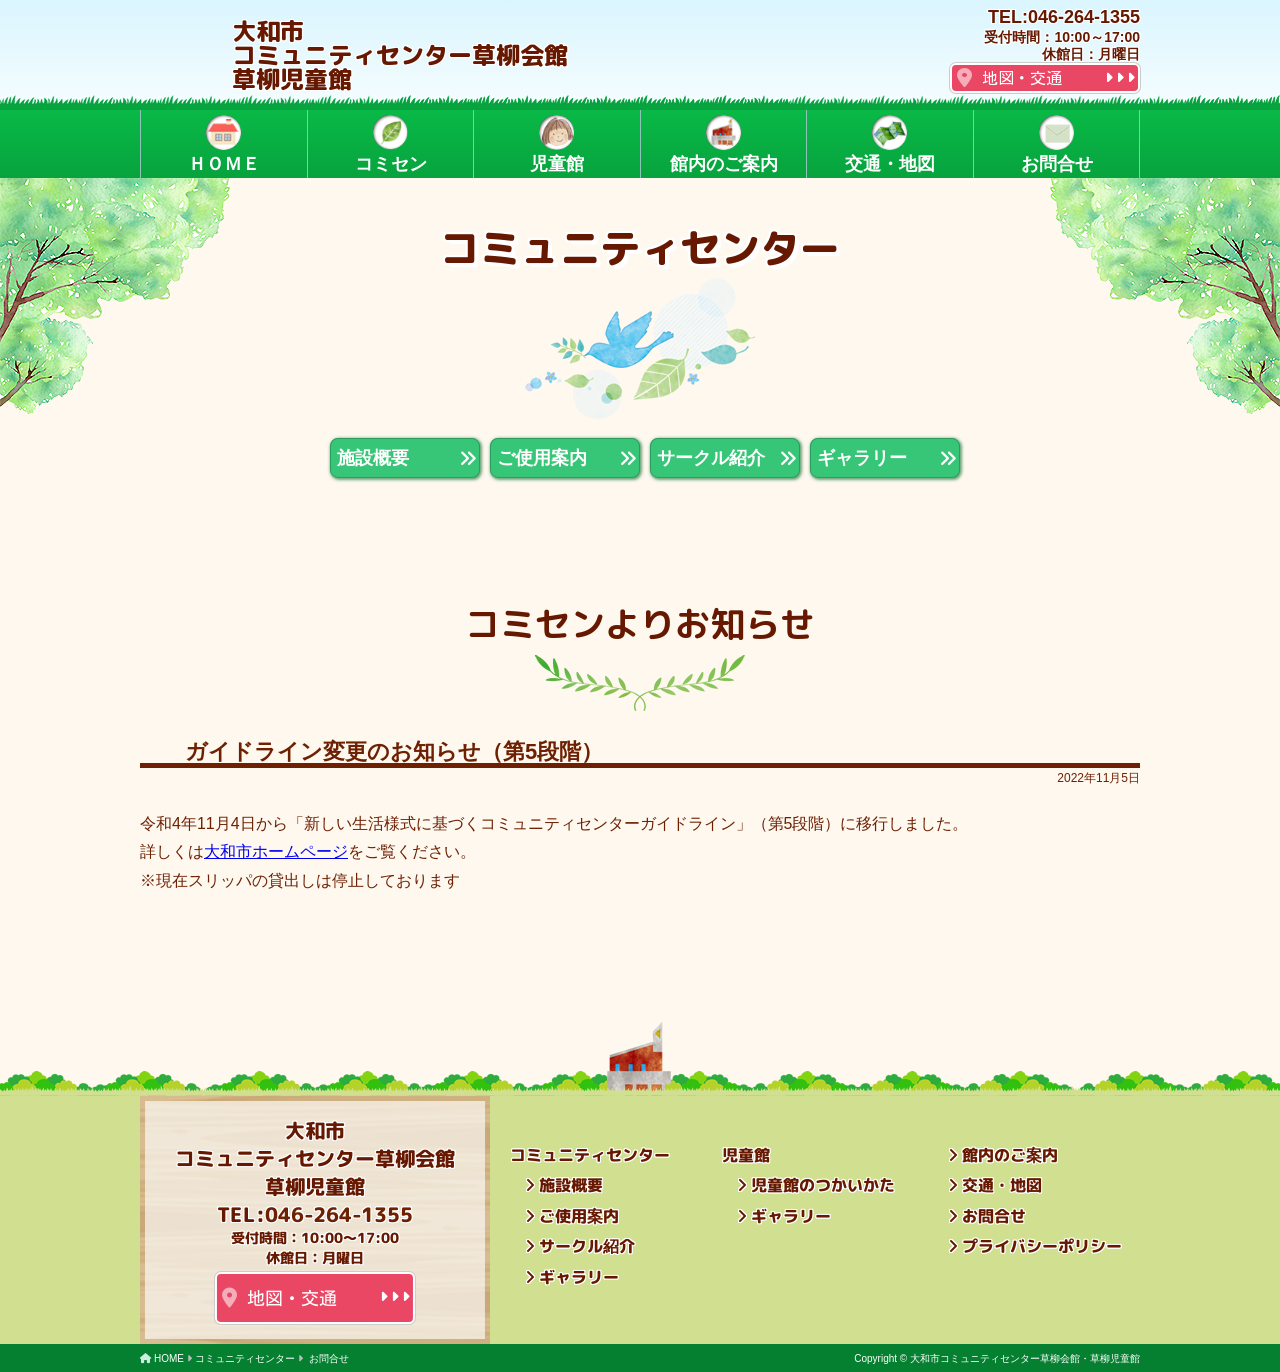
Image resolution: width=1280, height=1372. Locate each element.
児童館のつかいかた (823, 1185)
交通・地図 (890, 144)
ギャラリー (579, 1277)
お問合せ (1056, 144)
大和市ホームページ (276, 851)
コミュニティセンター (245, 1358)
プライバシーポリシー (1042, 1246)
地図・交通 (1022, 78)
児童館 (557, 144)
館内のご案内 (723, 144)
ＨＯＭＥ (224, 144)
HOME (169, 1358)
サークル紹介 (587, 1246)
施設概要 (571, 1185)
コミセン (390, 144)
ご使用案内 (579, 1216)
